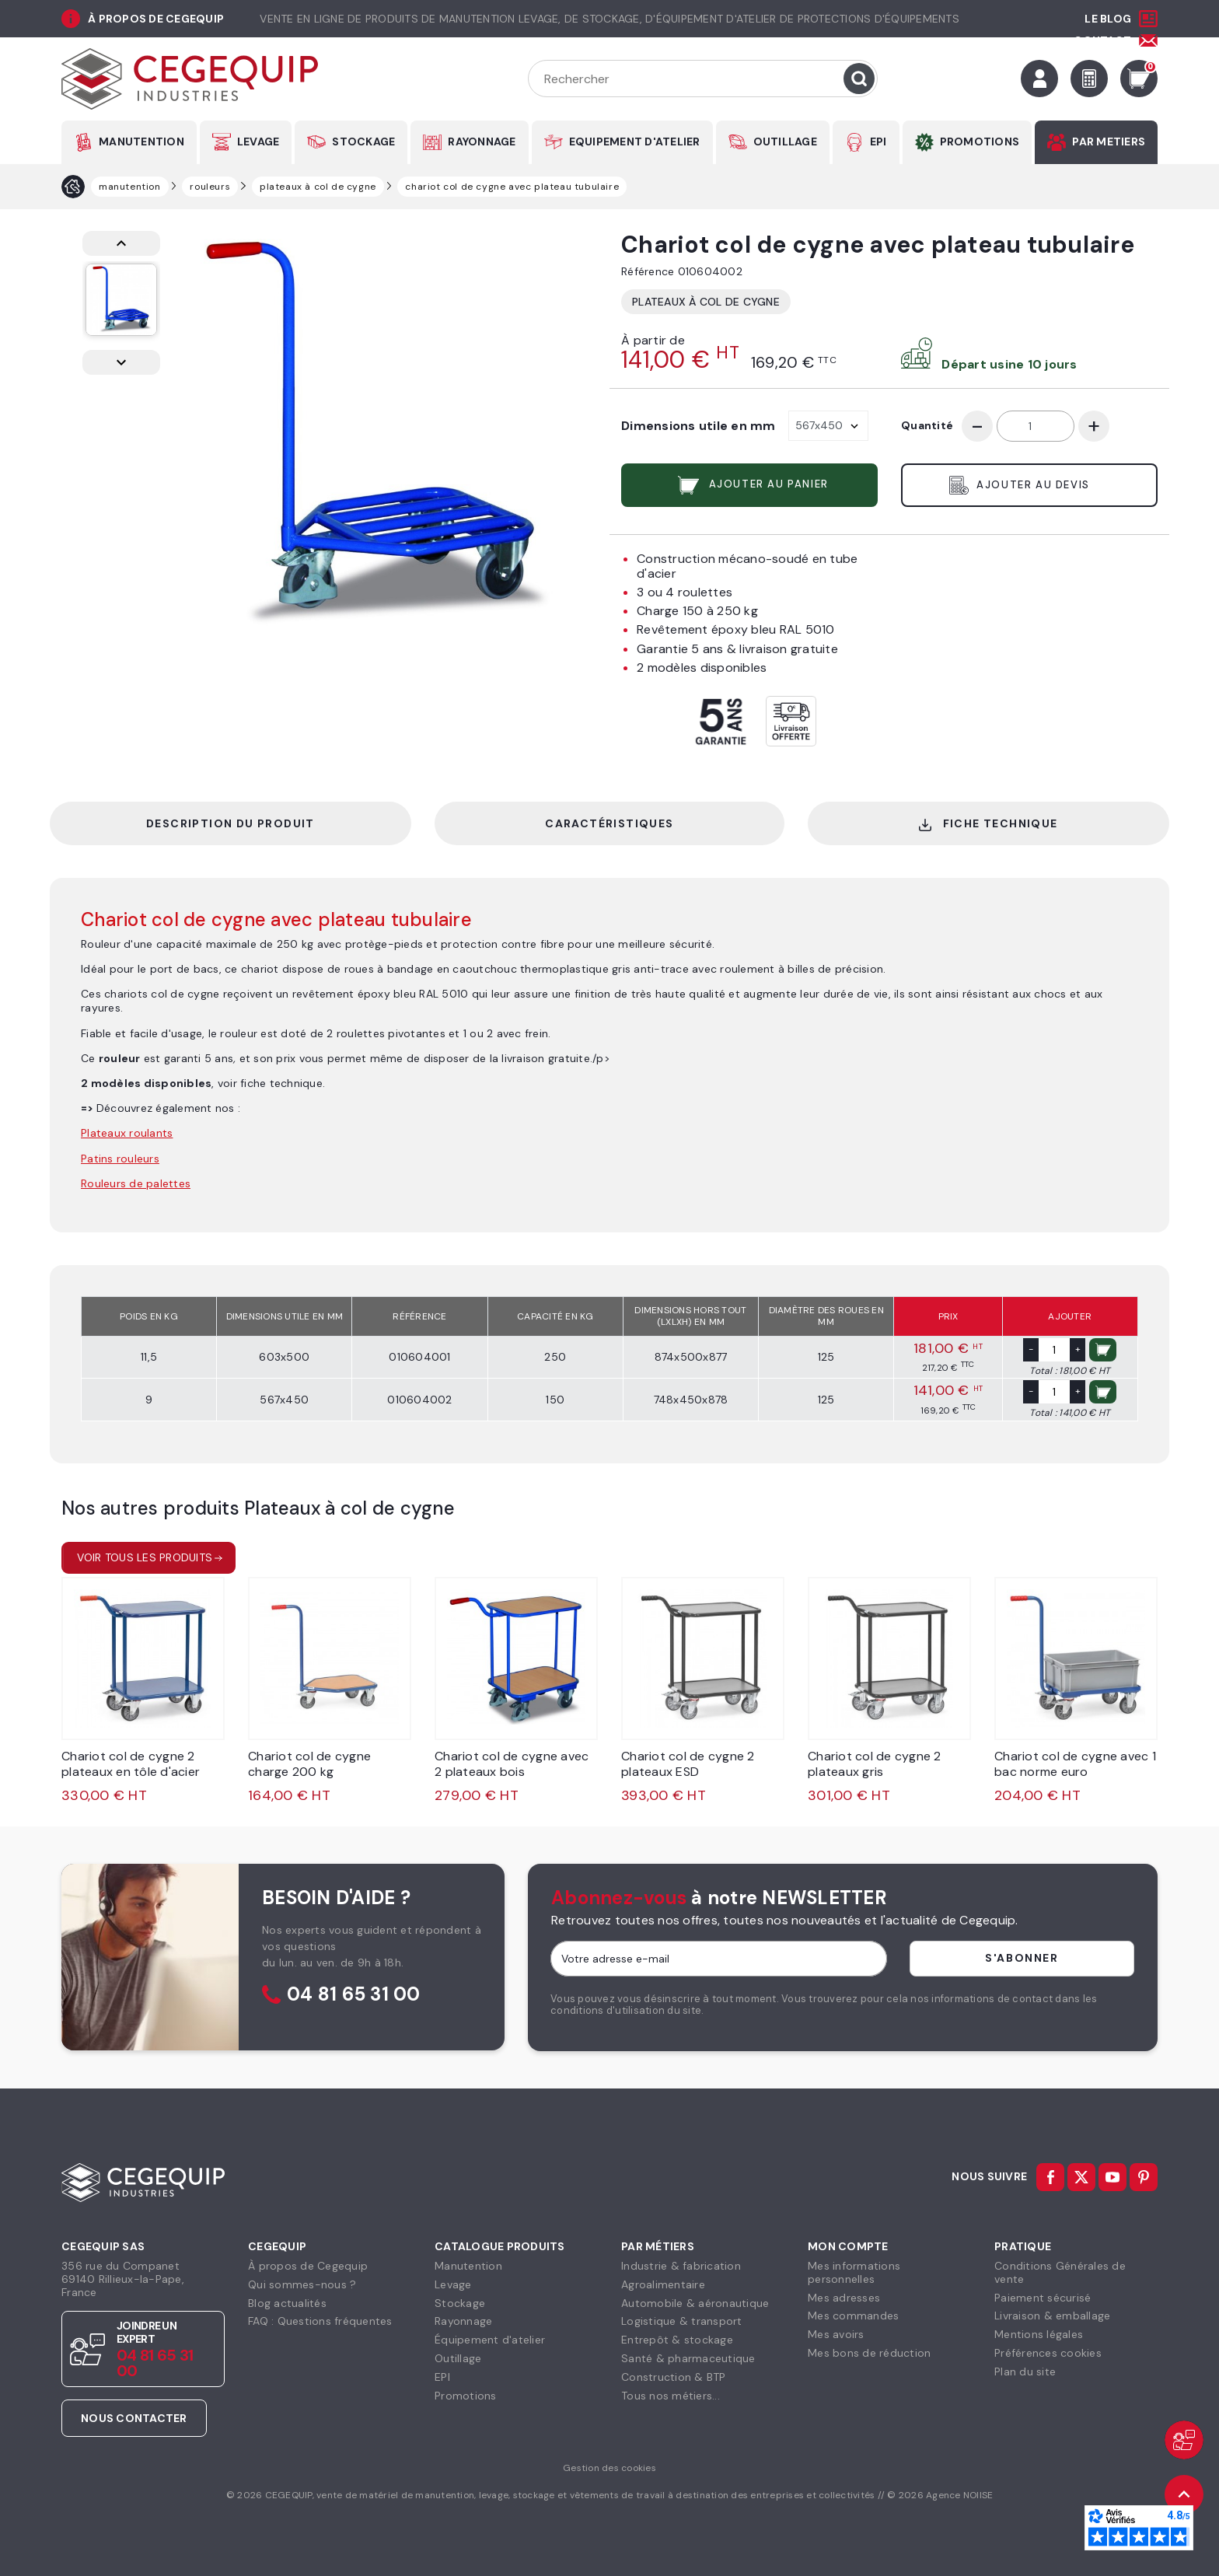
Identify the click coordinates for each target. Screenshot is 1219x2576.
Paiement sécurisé (1042, 2298)
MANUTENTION (141, 142)
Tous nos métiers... (670, 2396)
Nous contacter (134, 2418)
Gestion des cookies (609, 2468)
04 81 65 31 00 (354, 1995)
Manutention (468, 2266)
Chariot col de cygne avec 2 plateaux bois (512, 1764)
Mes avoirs (836, 2334)
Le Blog (1108, 19)
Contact (1102, 40)
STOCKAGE (363, 142)
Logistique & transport (681, 2321)
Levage (453, 2284)
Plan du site (1025, 2372)
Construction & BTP (673, 2377)
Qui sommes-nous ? (302, 2284)
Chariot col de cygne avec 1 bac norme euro (1075, 1764)
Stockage (460, 2303)
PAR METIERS (1108, 142)
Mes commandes (853, 2316)
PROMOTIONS (980, 142)
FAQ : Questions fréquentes (320, 2321)
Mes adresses (844, 2298)
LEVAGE (258, 142)
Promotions (466, 2396)
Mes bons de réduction (869, 2353)
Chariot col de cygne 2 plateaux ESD (688, 1764)
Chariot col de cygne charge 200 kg (309, 1764)
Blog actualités (287, 2303)
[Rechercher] (703, 78)
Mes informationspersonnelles (854, 2272)
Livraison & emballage (1052, 2316)
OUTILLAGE (785, 142)
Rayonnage (463, 2321)
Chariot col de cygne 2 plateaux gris (874, 1764)
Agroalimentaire (663, 2284)
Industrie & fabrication (681, 2266)
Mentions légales (1038, 2334)
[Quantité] (1035, 426)
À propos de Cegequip (308, 2266)
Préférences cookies (1048, 2353)
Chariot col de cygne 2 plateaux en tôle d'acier (130, 1764)
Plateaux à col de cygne (706, 302)
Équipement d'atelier (490, 2340)
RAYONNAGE (481, 142)
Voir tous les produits (145, 1557)
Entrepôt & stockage (677, 2340)
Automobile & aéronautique (695, 2303)
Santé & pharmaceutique (688, 2358)
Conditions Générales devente (1060, 2272)
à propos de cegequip (156, 19)
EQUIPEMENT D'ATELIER (634, 142)
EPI (878, 142)
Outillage (458, 2358)
